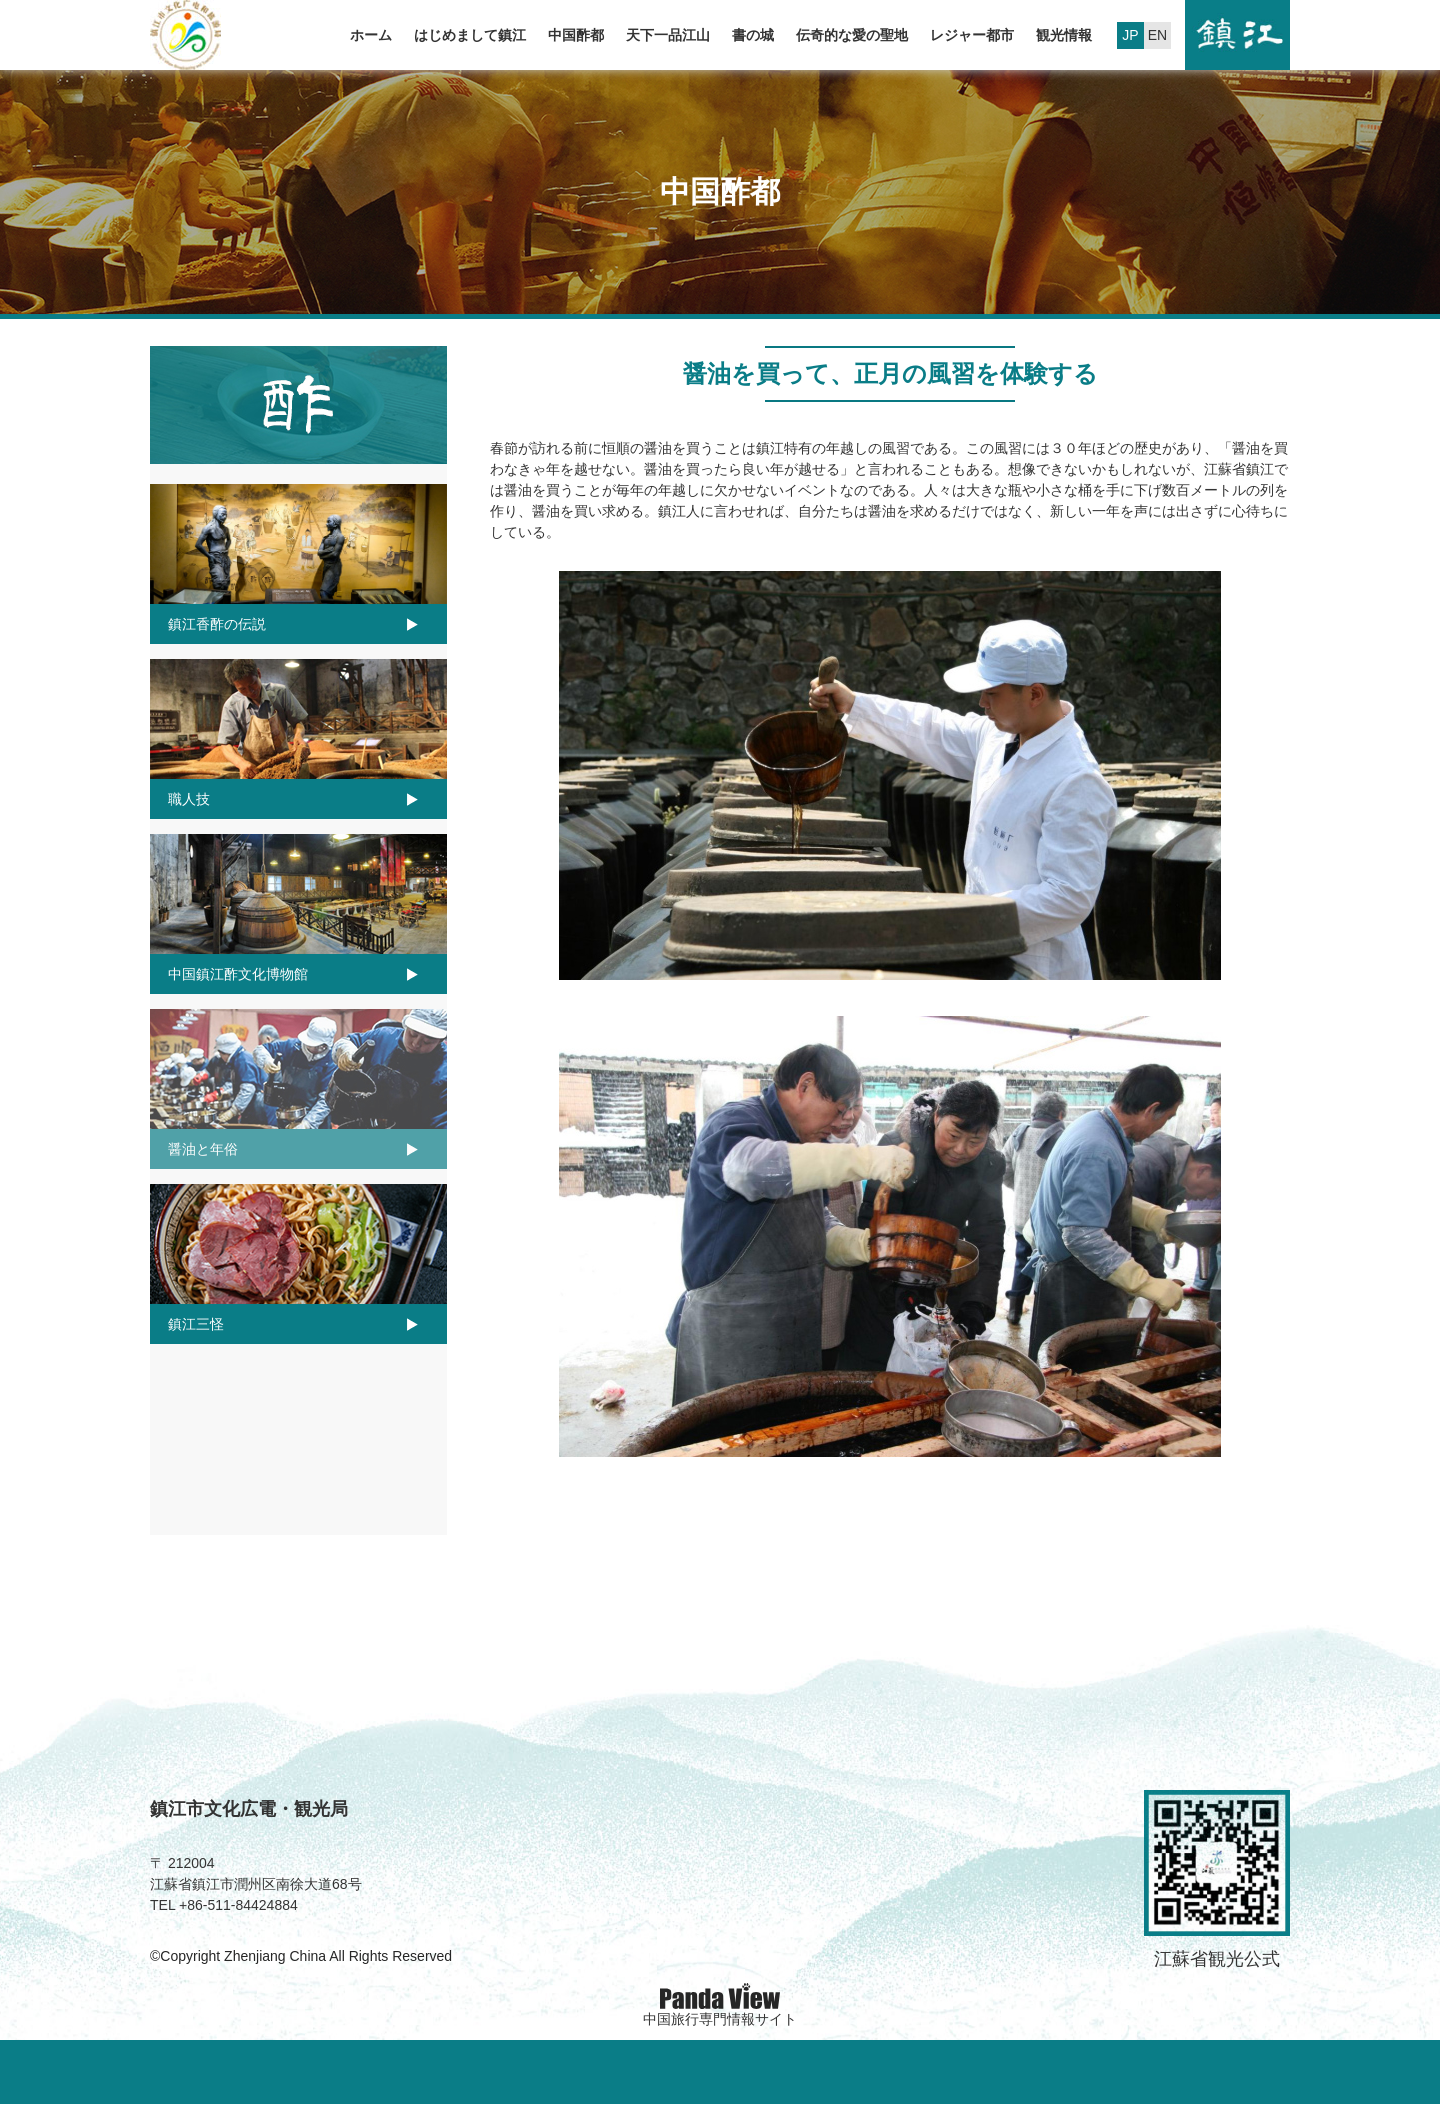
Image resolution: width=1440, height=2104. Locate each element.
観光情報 (1064, 35)
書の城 (753, 35)
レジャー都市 (972, 35)
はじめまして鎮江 (470, 35)
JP (1130, 35)
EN (1157, 35)
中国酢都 (576, 35)
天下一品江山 (668, 35)
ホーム (371, 35)
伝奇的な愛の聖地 (852, 35)
